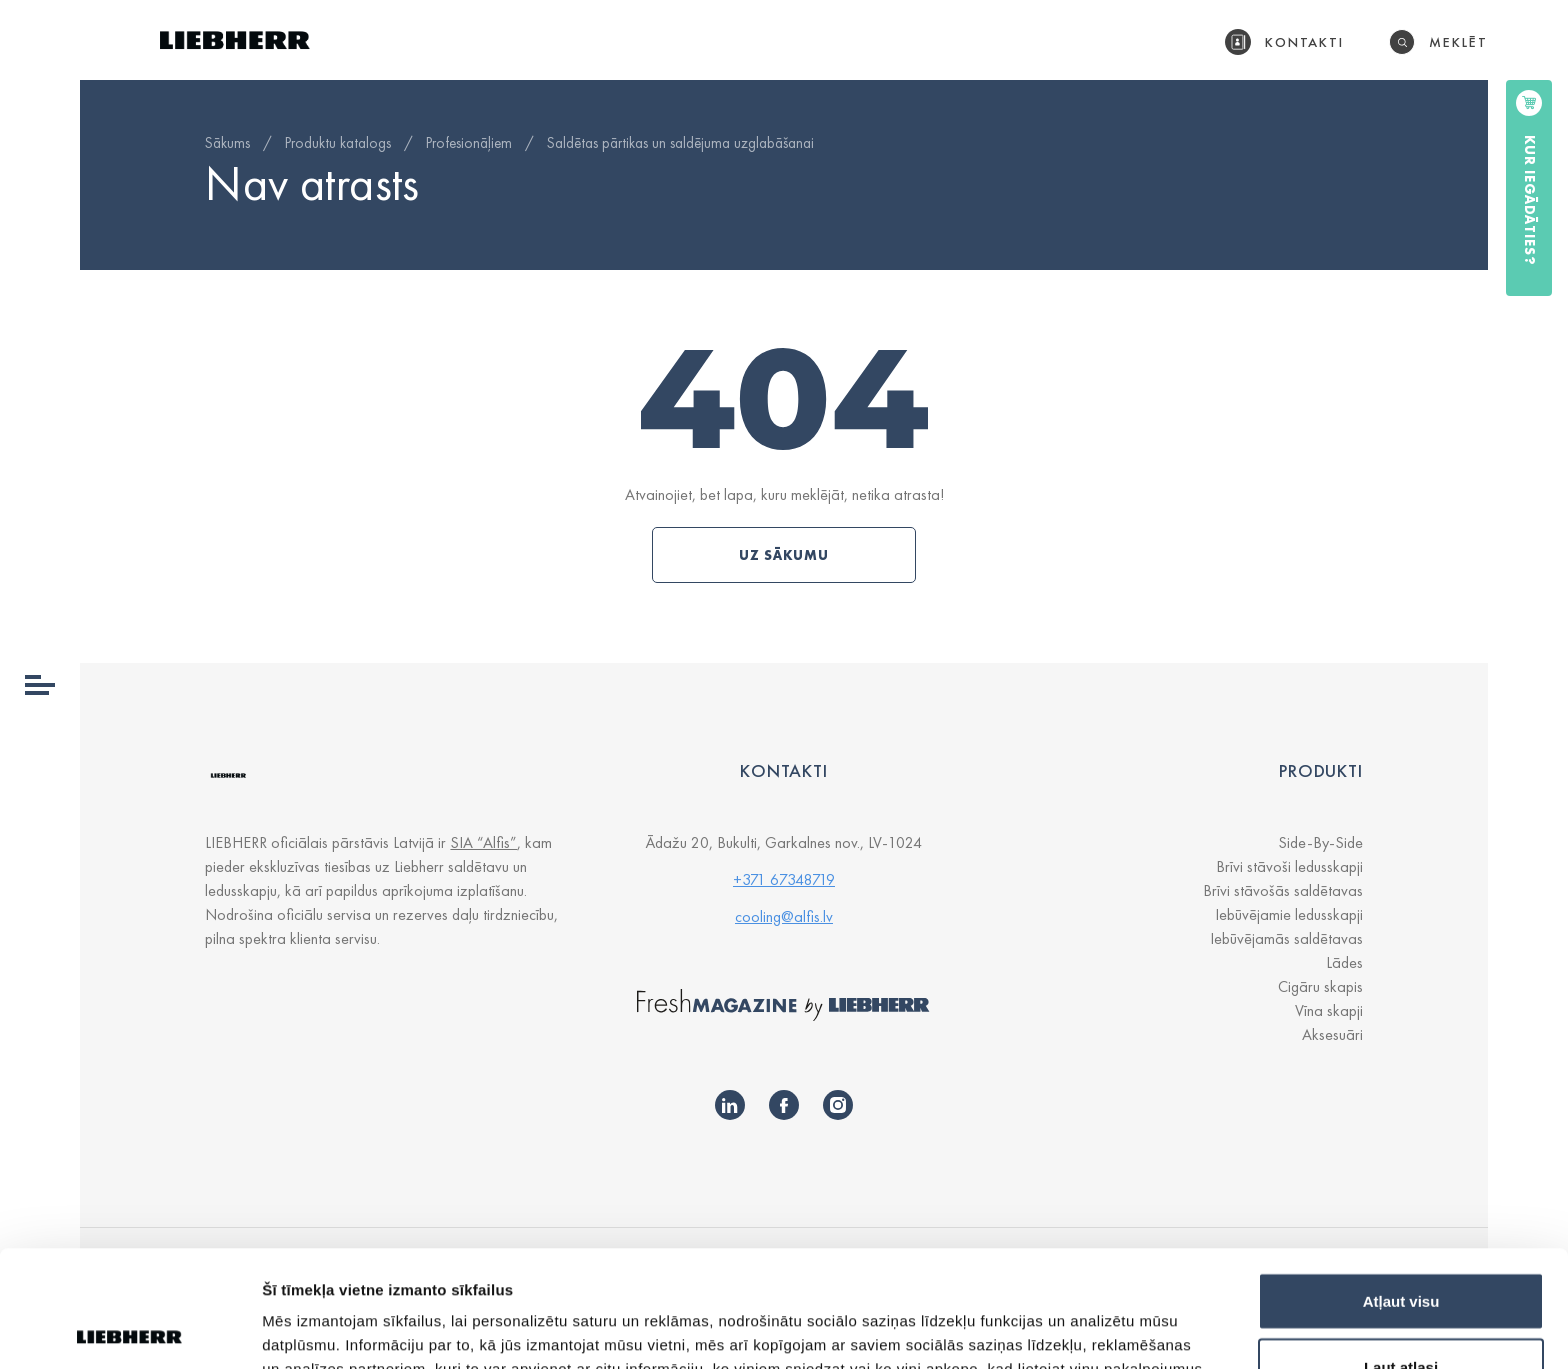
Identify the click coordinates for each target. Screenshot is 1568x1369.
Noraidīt (1401, 1315)
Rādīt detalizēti (1089, 1317)
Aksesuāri (1332, 1034)
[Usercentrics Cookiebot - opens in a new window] (129, 1330)
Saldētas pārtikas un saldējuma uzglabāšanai (680, 143)
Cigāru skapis (1320, 986)
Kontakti (1305, 42)
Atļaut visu (1401, 1184)
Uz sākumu (784, 555)
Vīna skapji (1329, 1010)
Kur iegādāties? (1530, 200)
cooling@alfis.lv (784, 916)
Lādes (1344, 962)
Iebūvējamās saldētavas (1286, 938)
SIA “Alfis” (483, 842)
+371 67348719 (784, 879)
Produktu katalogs (338, 143)
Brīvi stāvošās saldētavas (1283, 890)
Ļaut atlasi (1401, 1250)
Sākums (227, 143)
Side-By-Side (1320, 842)
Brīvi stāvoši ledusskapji (1289, 866)
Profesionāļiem (469, 143)
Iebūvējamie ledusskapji (1289, 914)
